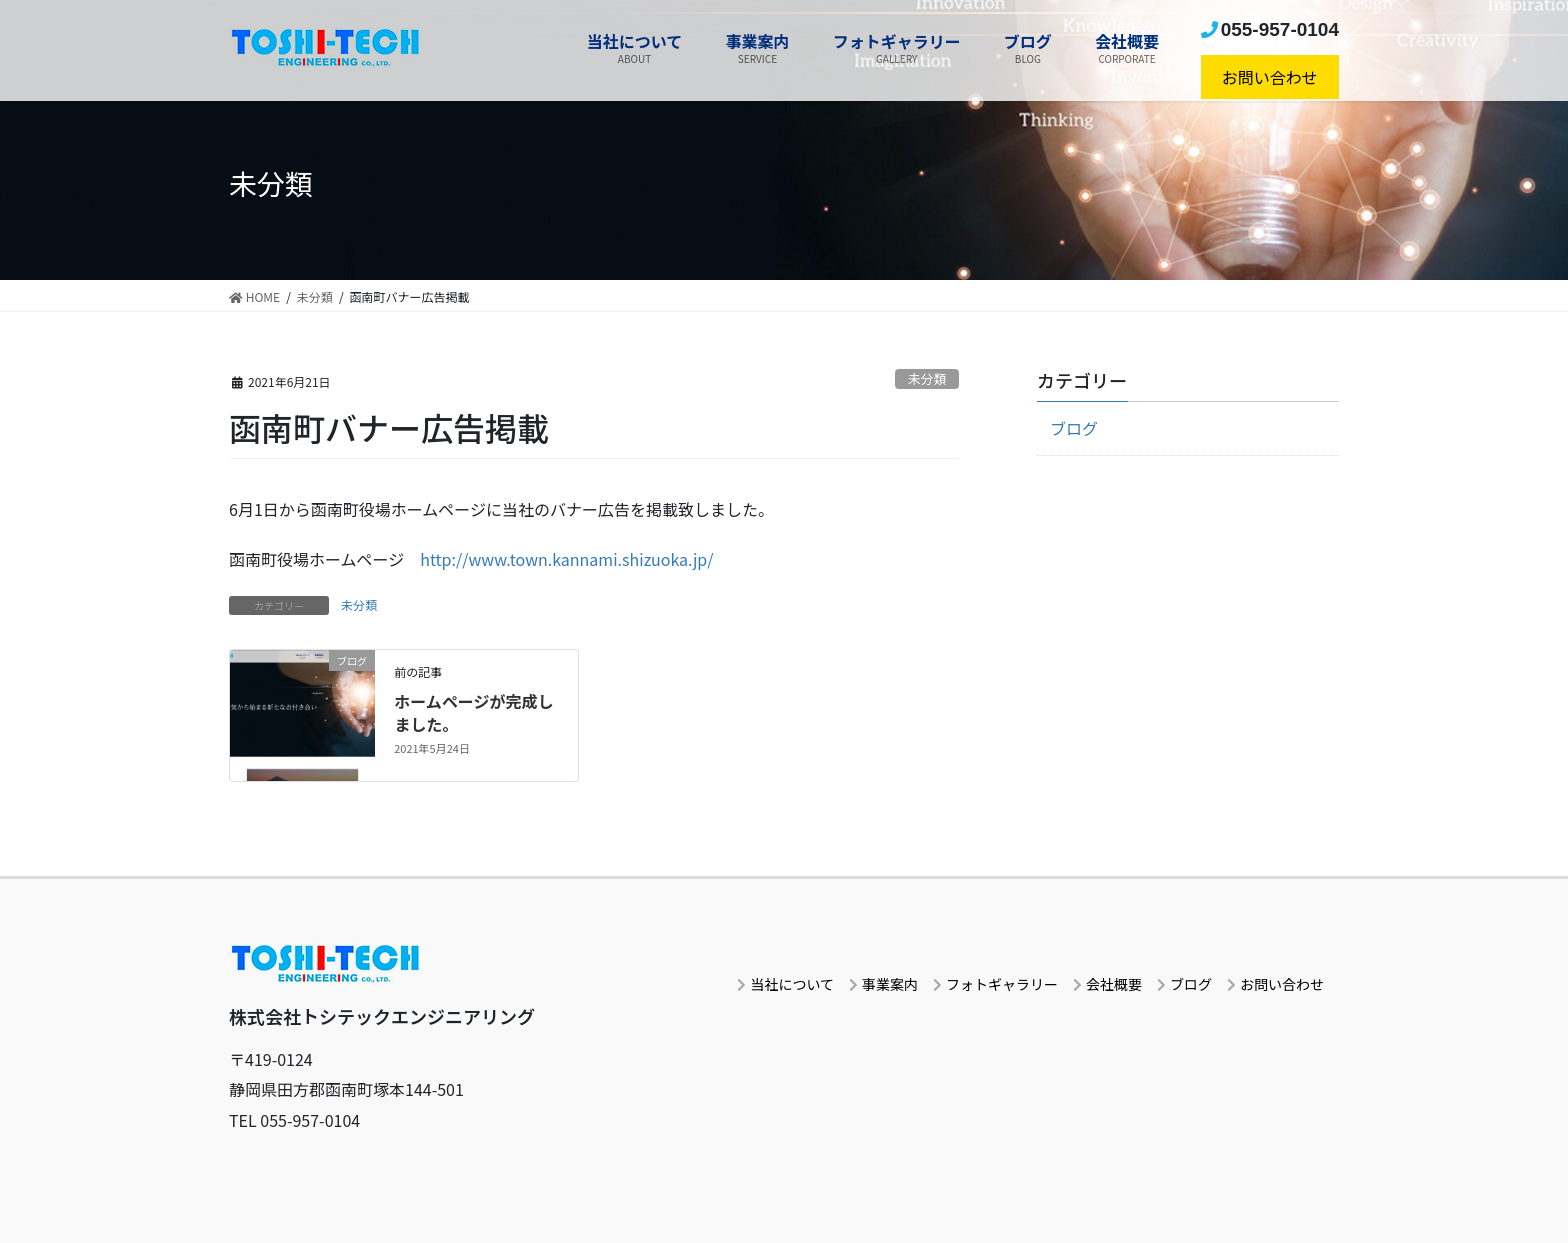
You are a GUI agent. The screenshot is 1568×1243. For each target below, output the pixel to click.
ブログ (1074, 428)
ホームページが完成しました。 (473, 712)
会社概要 (1114, 984)
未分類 (927, 378)
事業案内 (890, 984)
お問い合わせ (1270, 77)
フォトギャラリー (1002, 984)
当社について (792, 984)
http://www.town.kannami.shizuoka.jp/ (566, 559)
